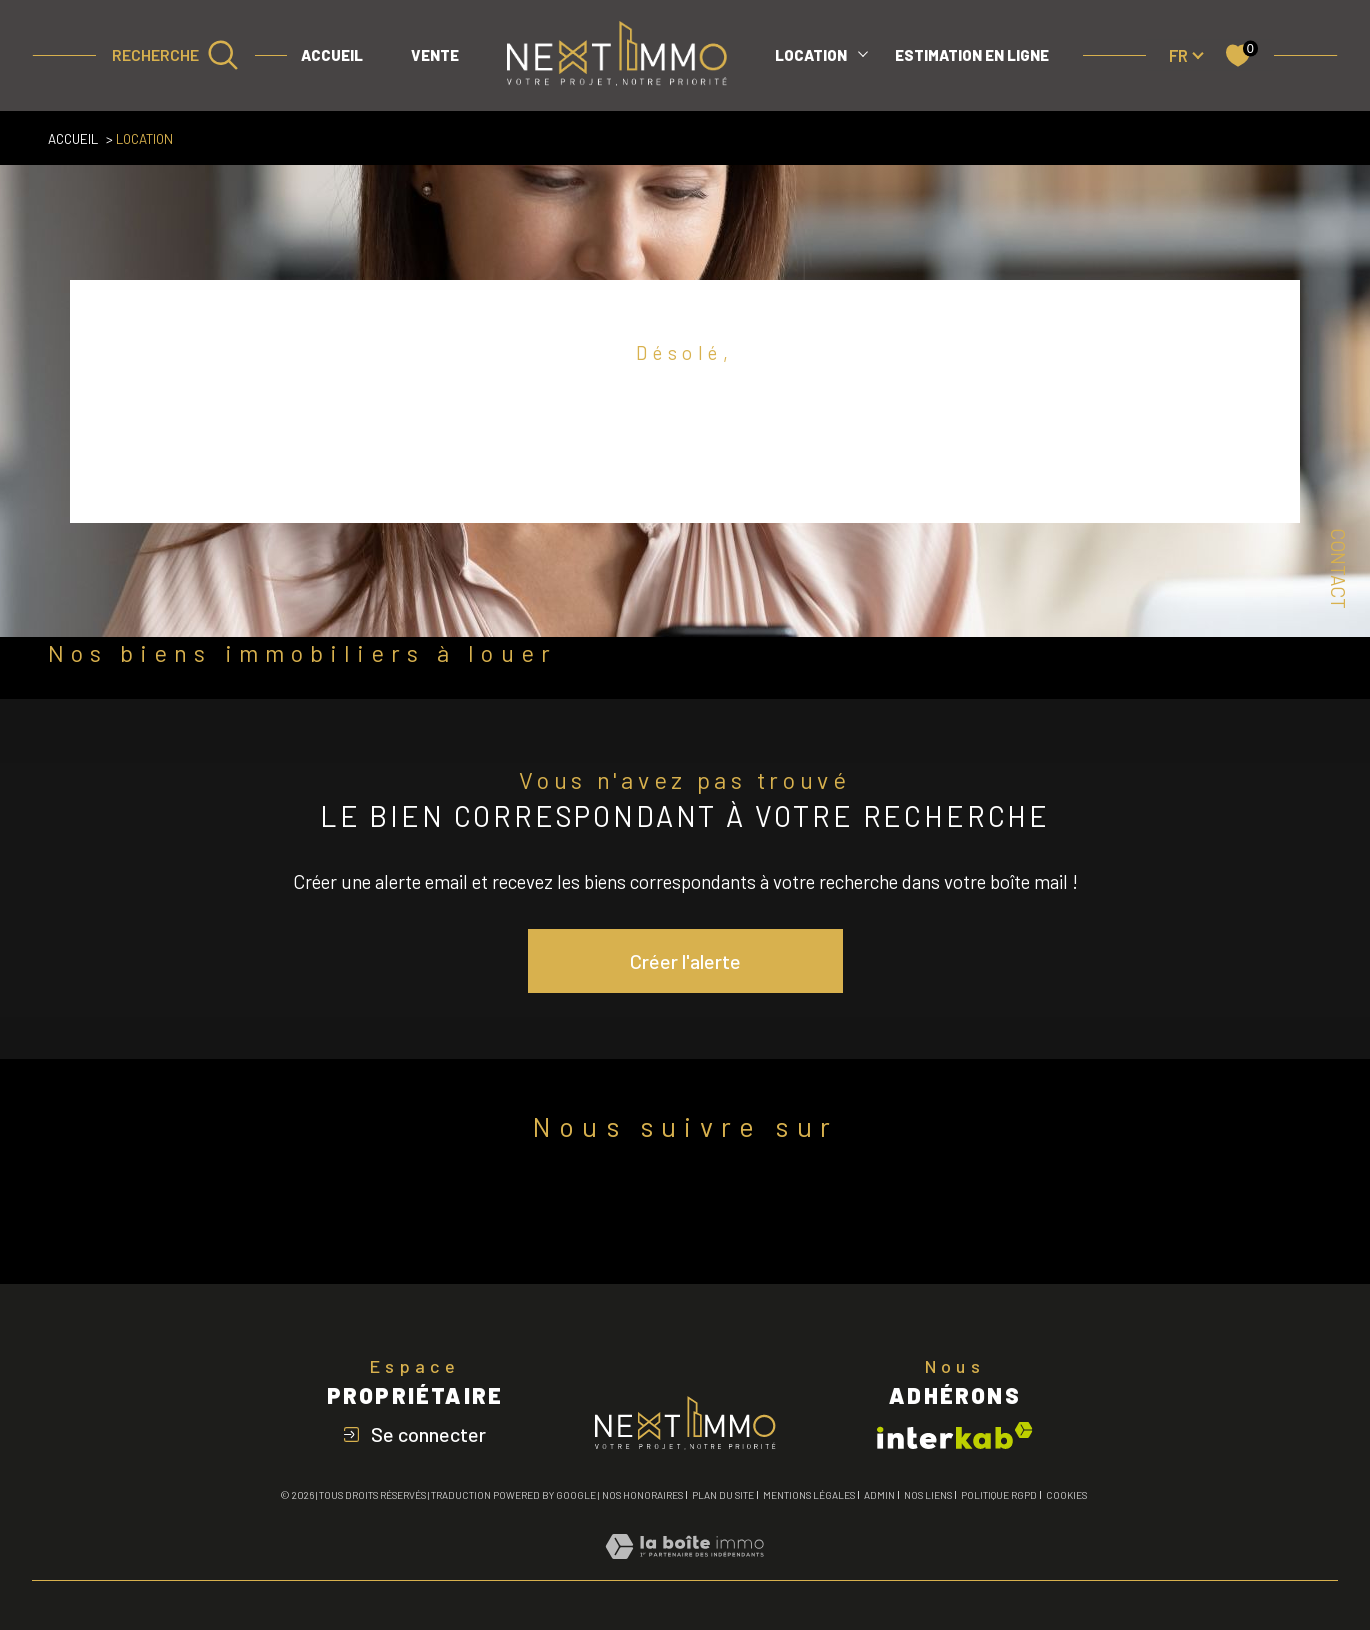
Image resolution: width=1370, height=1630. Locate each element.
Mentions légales (809, 1495)
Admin (879, 1495)
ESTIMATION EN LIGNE (972, 55)
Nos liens (928, 1495)
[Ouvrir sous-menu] (863, 53)
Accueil (332, 55)
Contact (1338, 568)
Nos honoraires (642, 1495)
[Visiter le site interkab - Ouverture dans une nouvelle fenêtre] (955, 1435)
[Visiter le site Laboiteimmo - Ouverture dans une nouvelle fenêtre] (684, 1568)
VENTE (435, 55)
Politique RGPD (999, 1495)
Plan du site (723, 1495)
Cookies (1066, 1495)
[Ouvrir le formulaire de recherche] (175, 55)
